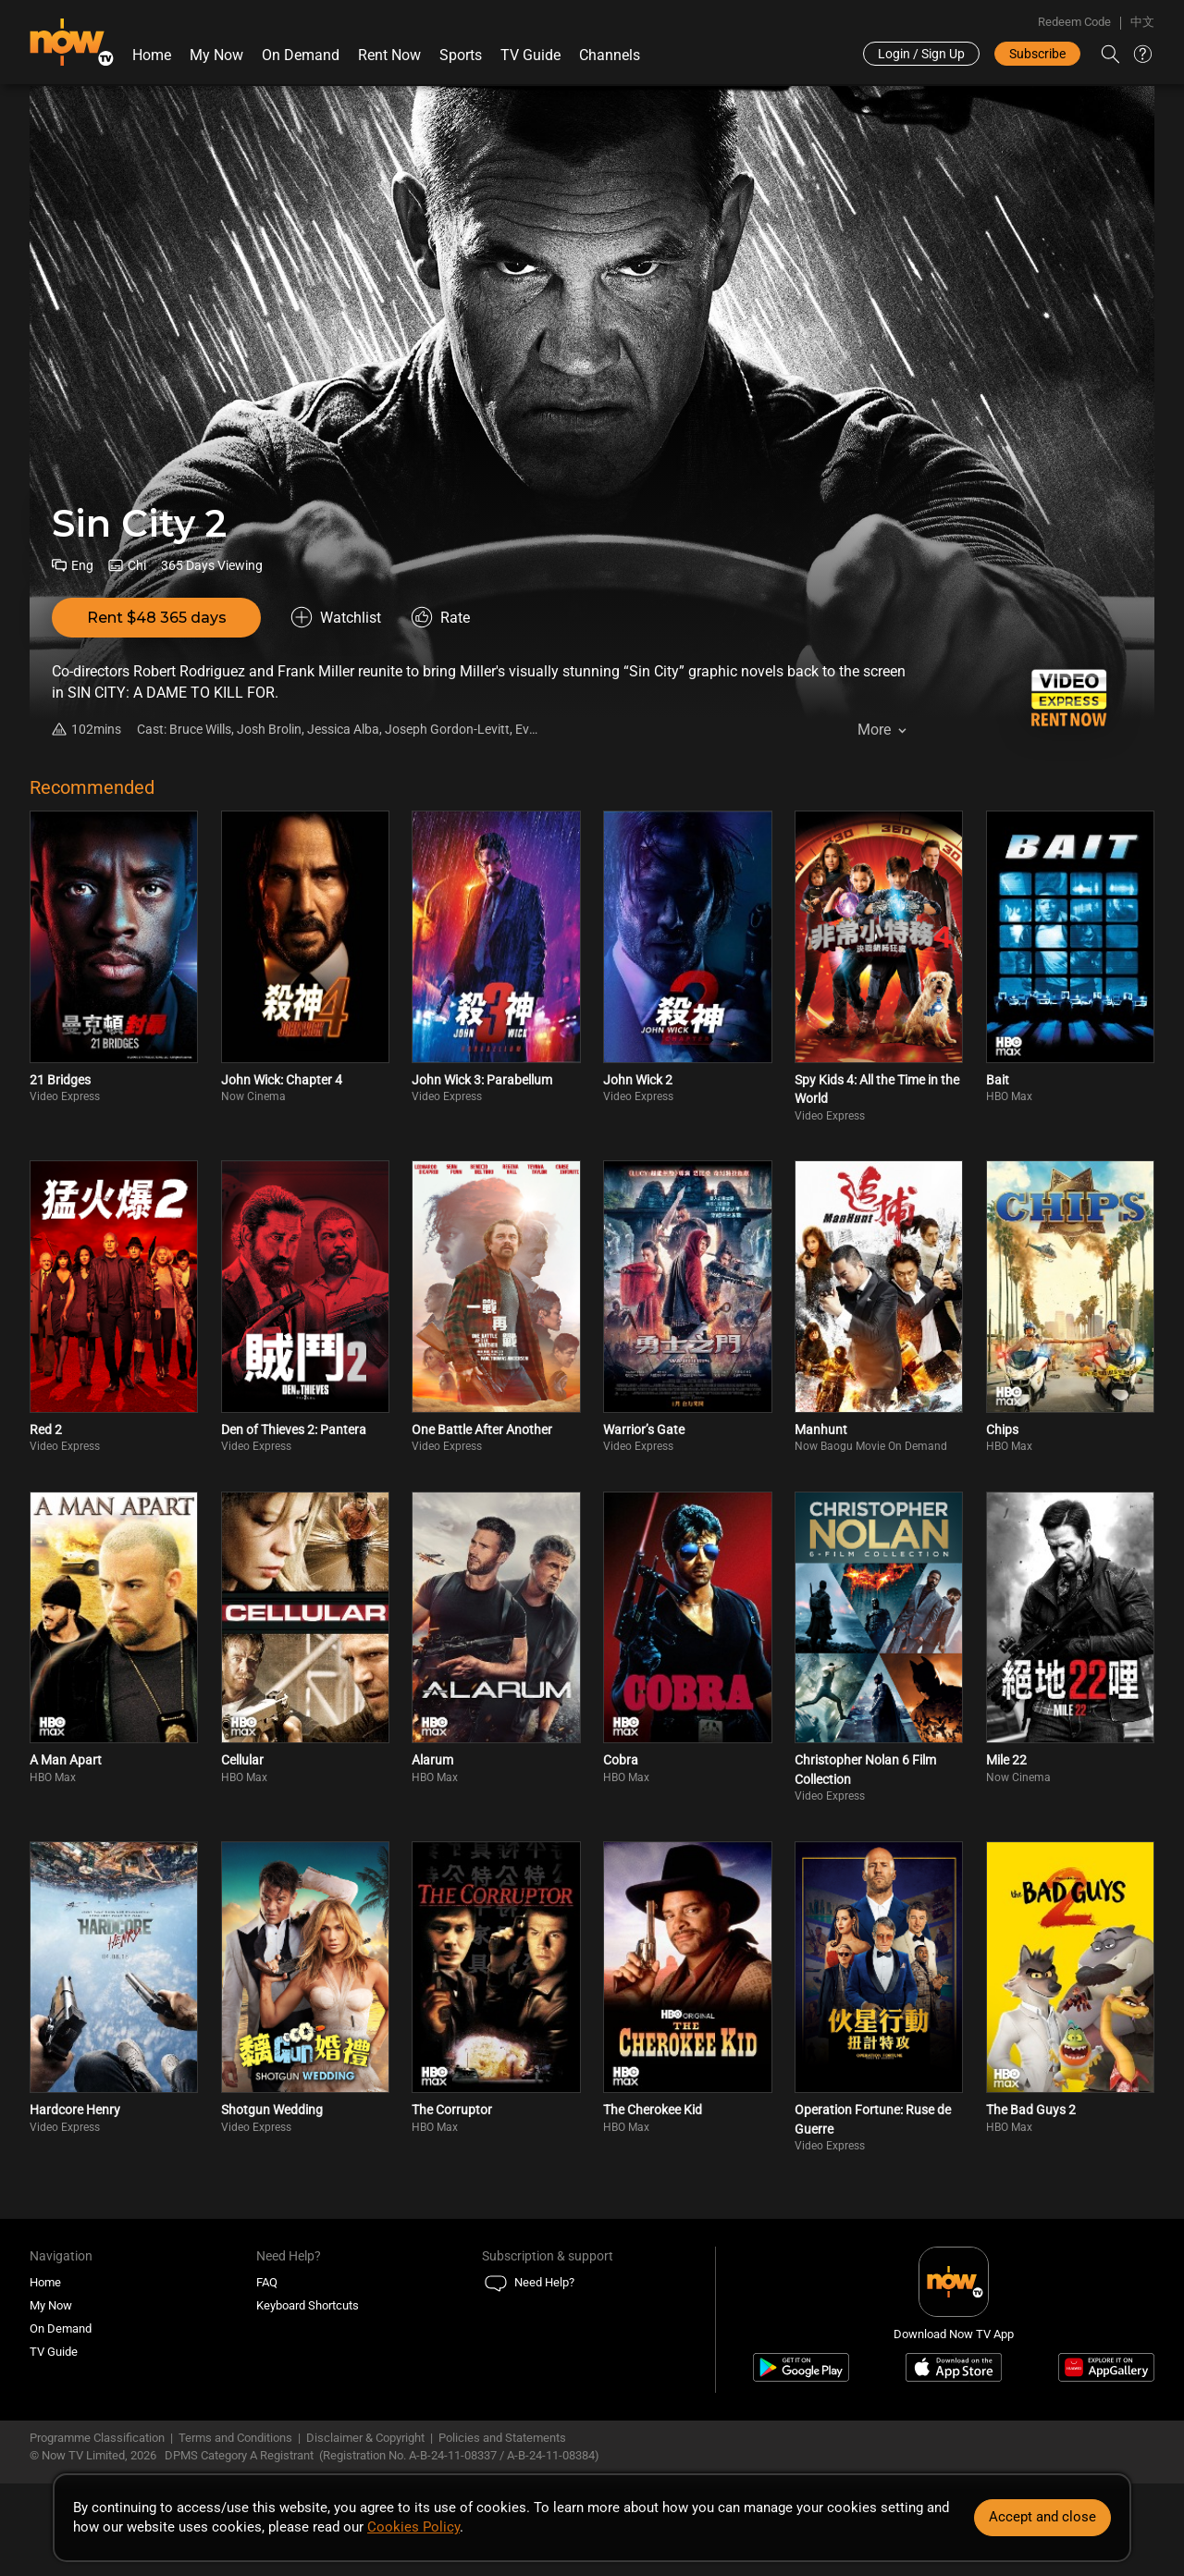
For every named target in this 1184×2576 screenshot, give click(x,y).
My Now (216, 55)
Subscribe (1037, 53)
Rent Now (389, 55)
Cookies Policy (413, 2527)
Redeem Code (1074, 22)
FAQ (267, 2282)
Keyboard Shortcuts (307, 2305)
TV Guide (530, 55)
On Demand (300, 55)
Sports (460, 55)
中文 (1142, 22)
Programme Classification (97, 2438)
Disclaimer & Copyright (365, 2438)
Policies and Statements (502, 2438)
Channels (609, 55)
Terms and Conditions (235, 2438)
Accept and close (1042, 2516)
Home (151, 55)
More (874, 729)
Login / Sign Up (921, 53)
